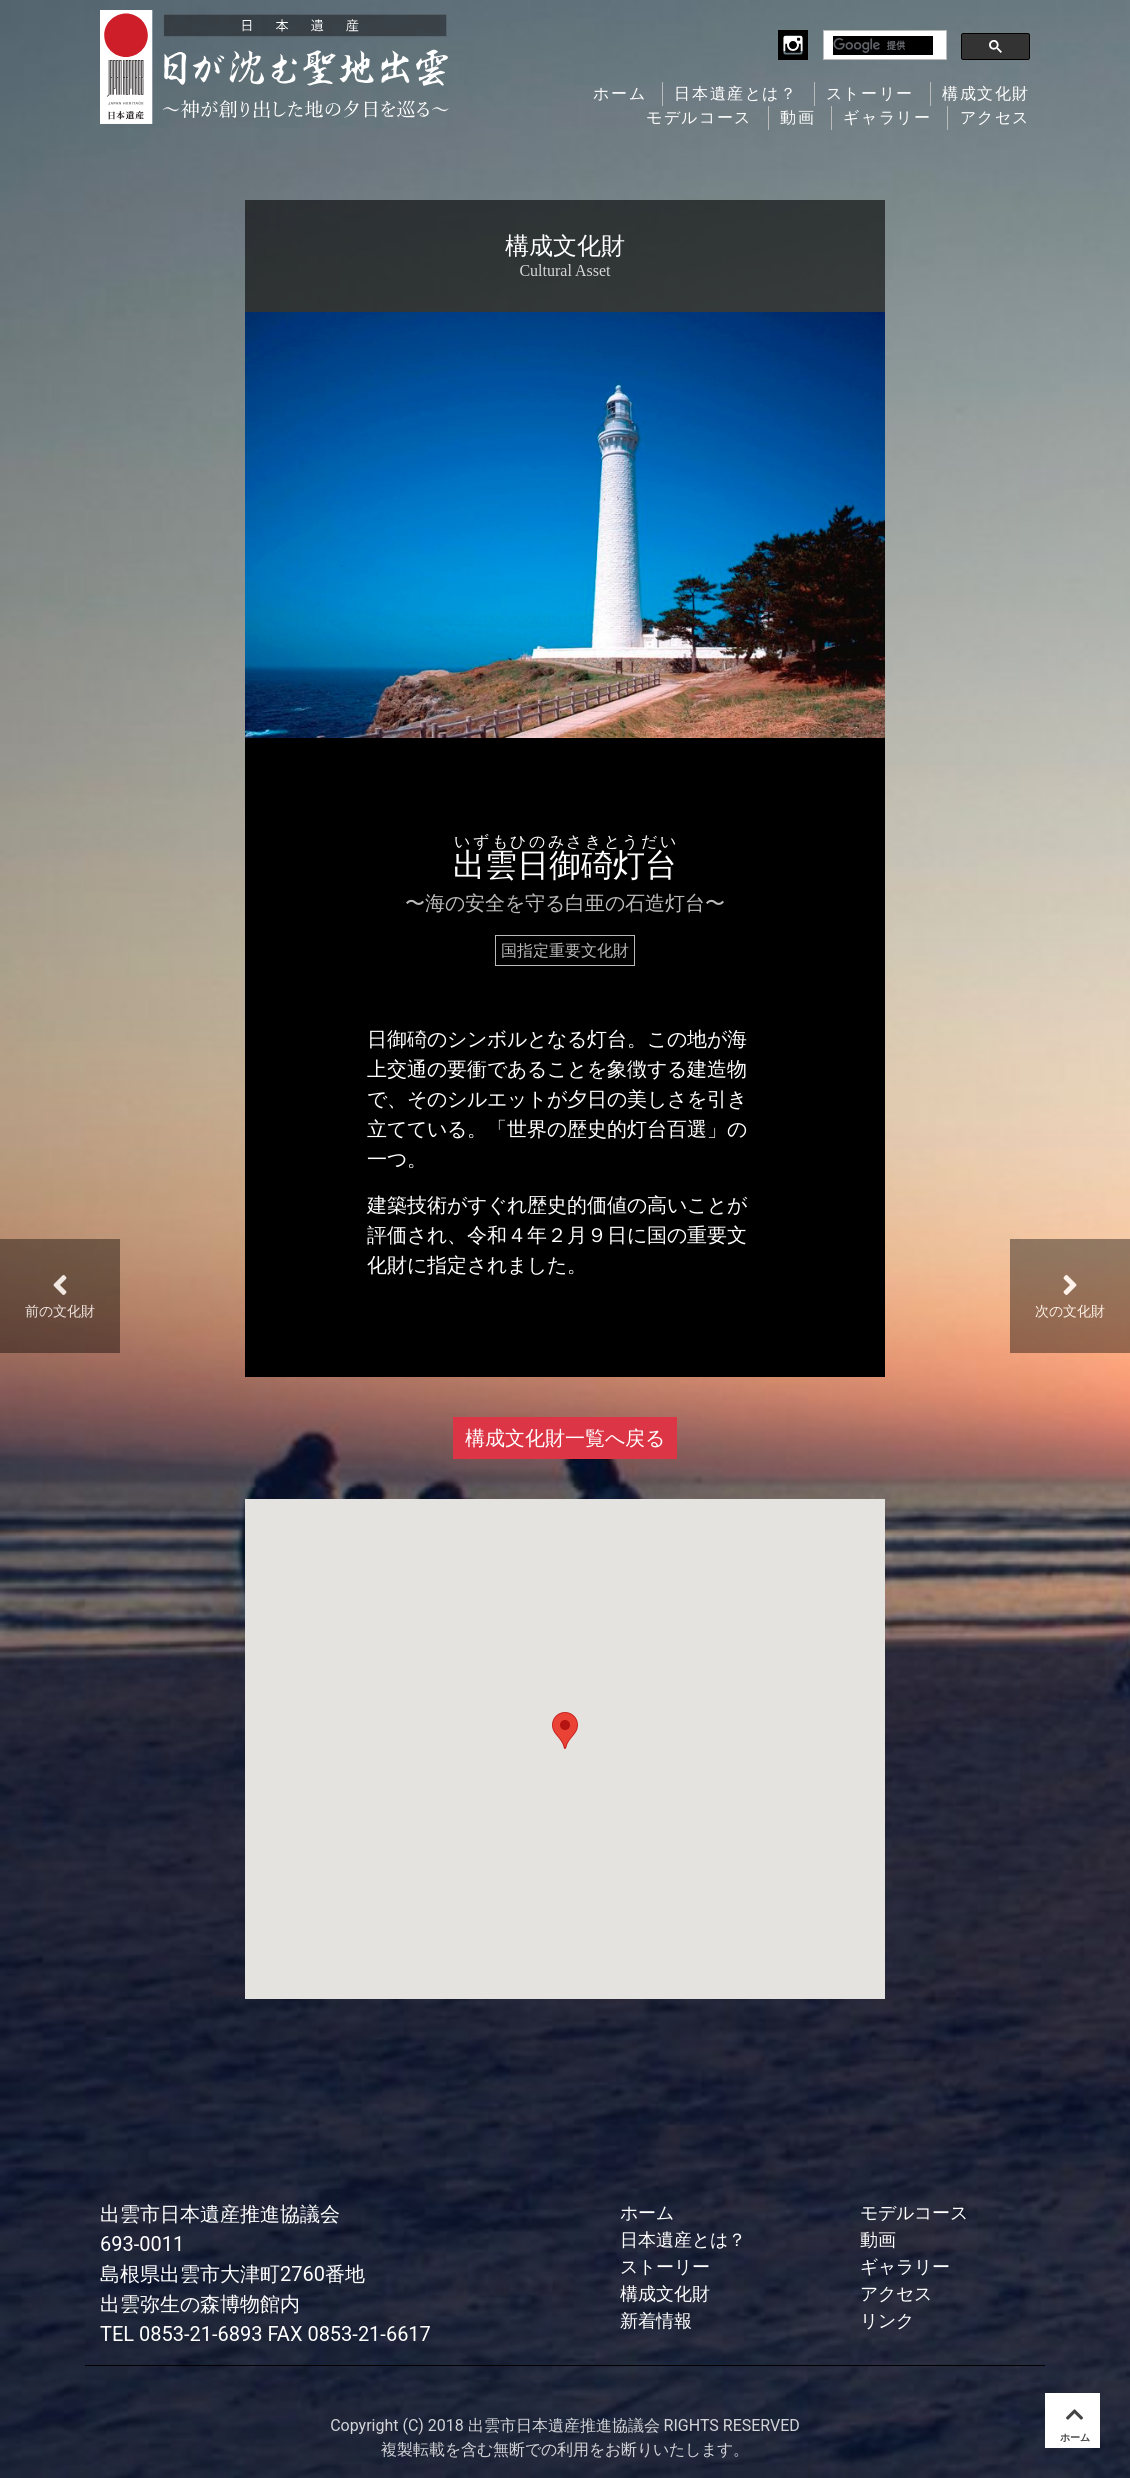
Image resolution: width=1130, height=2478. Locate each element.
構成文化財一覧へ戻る (565, 1438)
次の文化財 (1070, 1294)
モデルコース (699, 117)
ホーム (619, 93)
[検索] (883, 45)
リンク (887, 2320)
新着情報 (656, 2320)
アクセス (995, 117)
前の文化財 (60, 1294)
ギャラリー (887, 117)
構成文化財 (986, 93)
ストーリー (870, 93)
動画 (797, 117)
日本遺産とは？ (735, 93)
